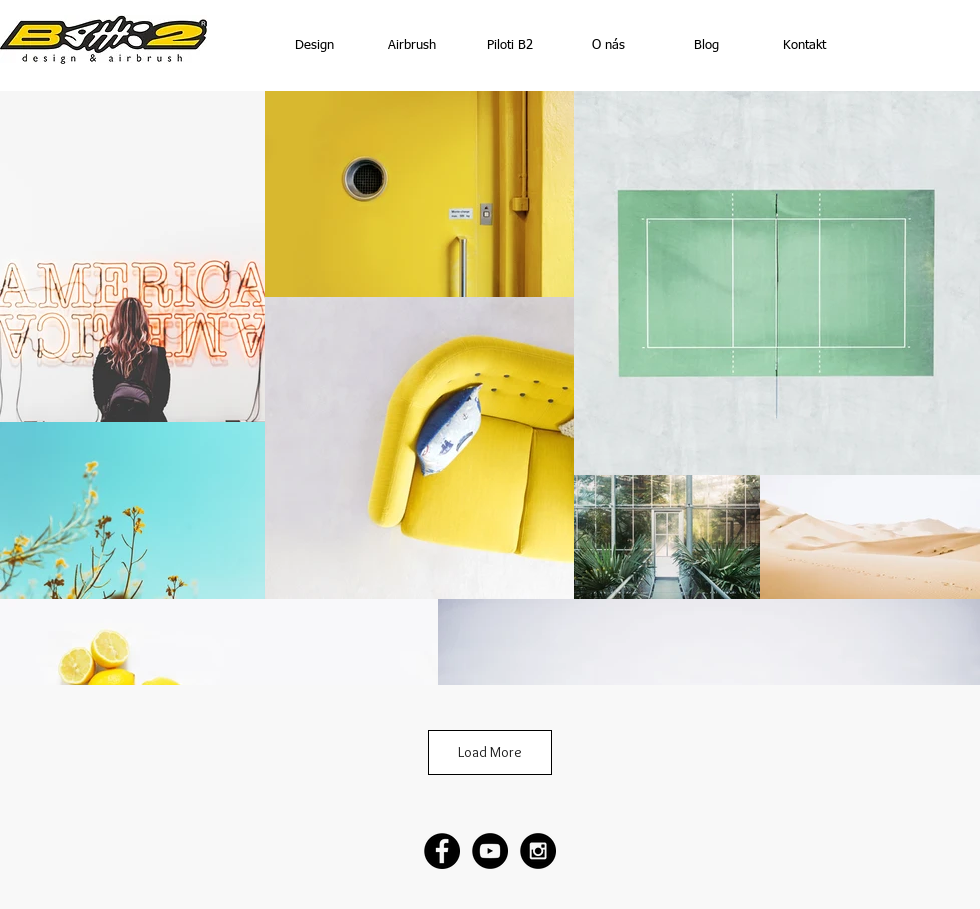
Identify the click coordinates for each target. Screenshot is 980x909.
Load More (490, 752)
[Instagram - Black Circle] (538, 851)
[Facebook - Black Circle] (442, 851)
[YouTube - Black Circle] (490, 851)
